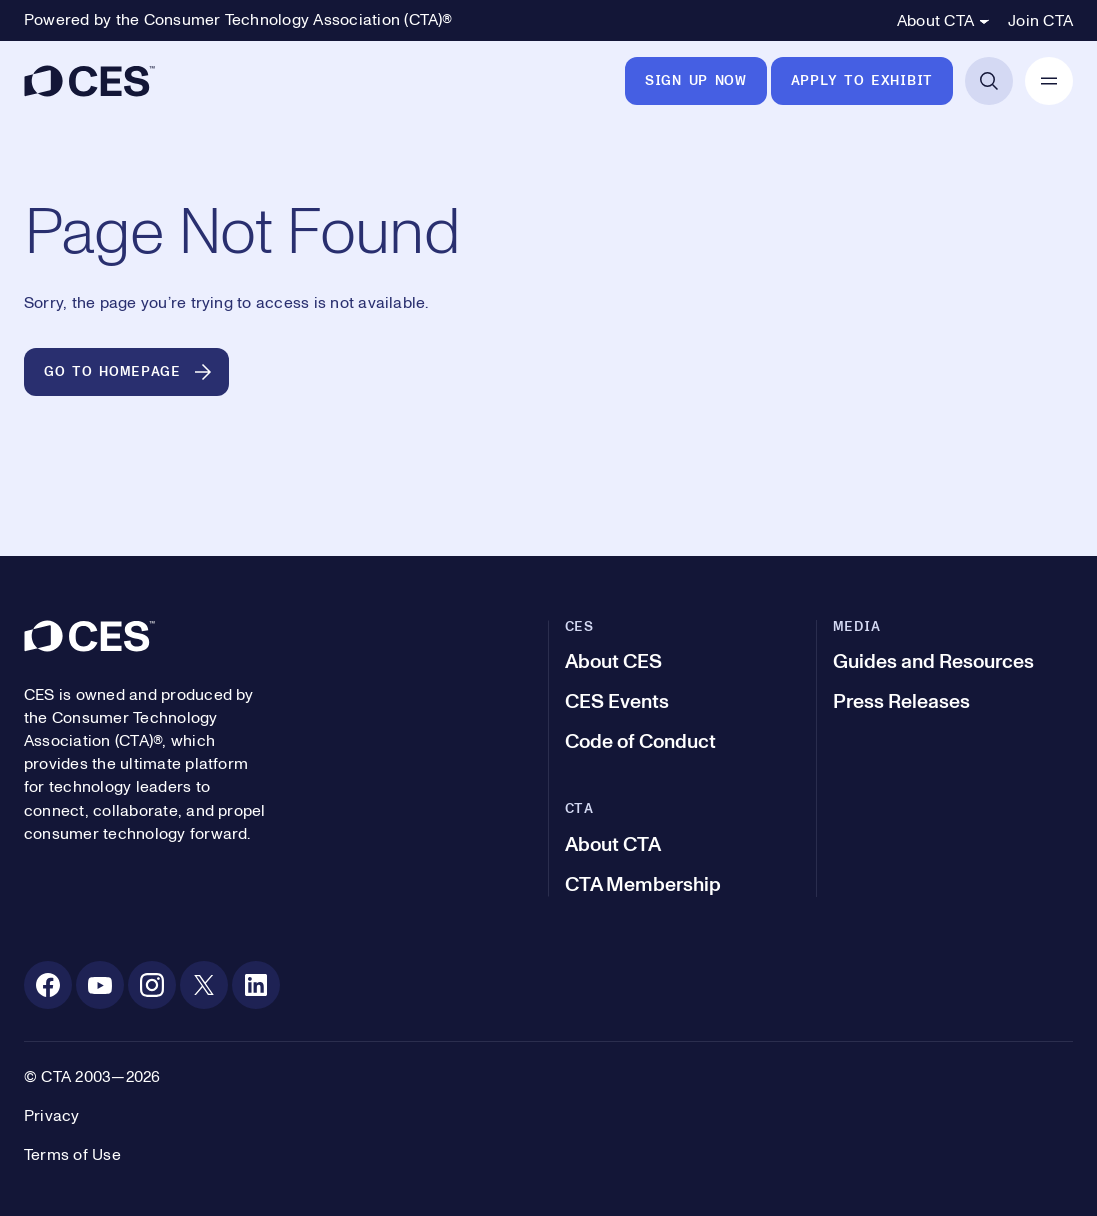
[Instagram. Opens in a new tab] (152, 985)
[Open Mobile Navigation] (1049, 81)
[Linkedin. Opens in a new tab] (256, 985)
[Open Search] (989, 81)
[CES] (89, 81)
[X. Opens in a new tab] (204, 985)
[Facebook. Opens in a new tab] (48, 985)
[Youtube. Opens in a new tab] (100, 985)
